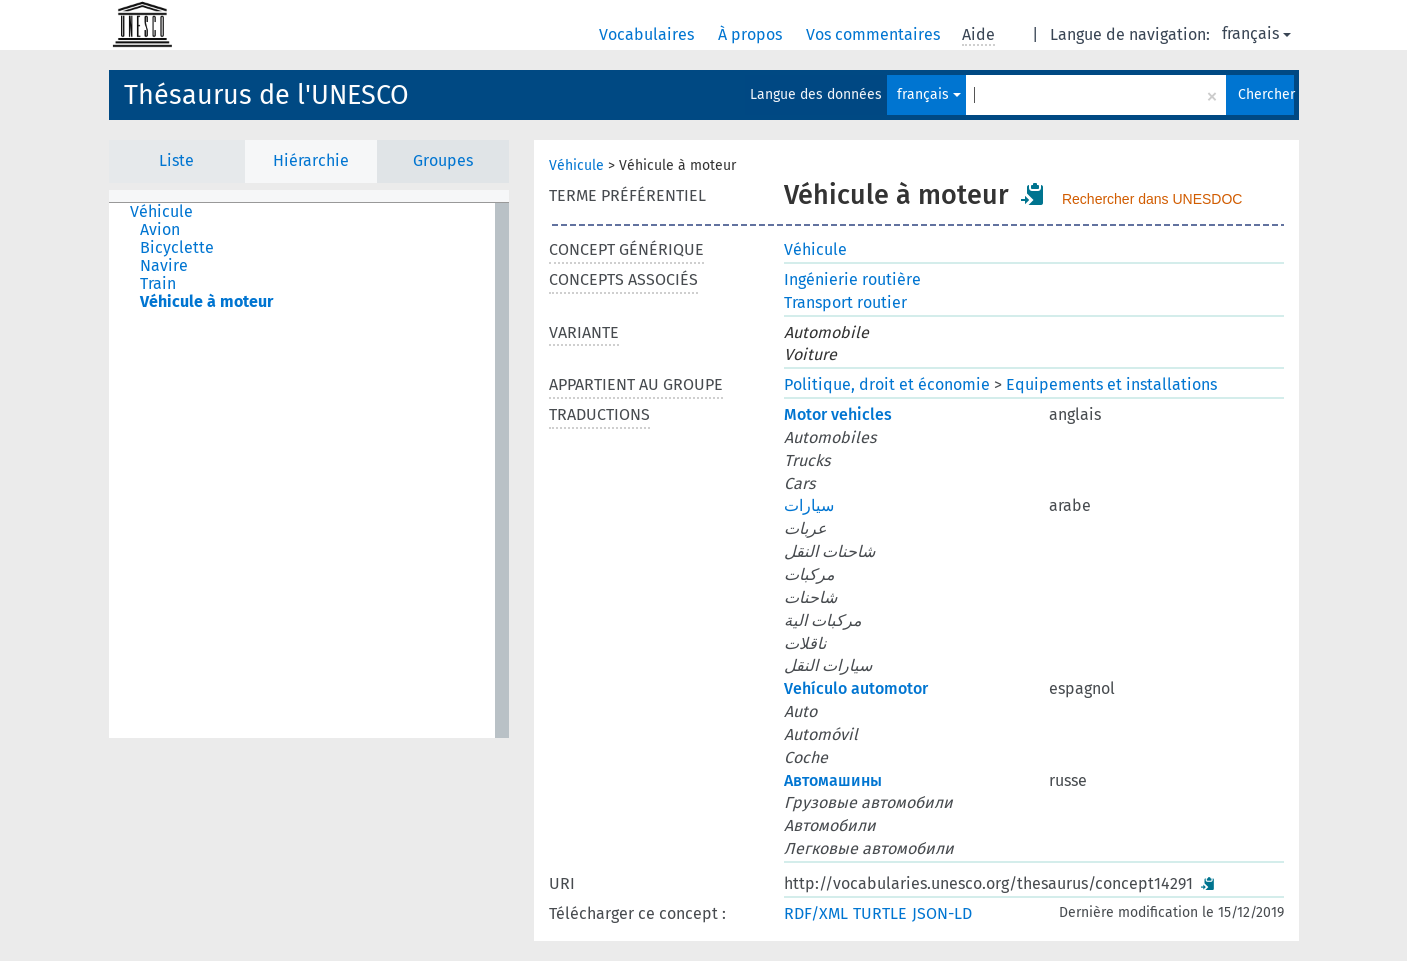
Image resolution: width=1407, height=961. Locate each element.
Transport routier (845, 302)
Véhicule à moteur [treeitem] (206, 302)
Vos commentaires (875, 34)
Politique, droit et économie (887, 384)
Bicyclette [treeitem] (177, 248)
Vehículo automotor (856, 688)
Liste (176, 160)
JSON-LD (942, 913)
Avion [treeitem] (160, 230)
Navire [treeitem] (164, 266)
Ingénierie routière (852, 279)
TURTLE (880, 913)
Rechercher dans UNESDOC (1152, 199)
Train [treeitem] (158, 284)
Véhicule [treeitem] (161, 212)
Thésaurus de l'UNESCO (266, 95)
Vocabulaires (648, 34)
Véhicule (576, 165)
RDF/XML (816, 913)
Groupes (443, 160)
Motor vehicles (838, 414)
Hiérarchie (311, 160)
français (1256, 33)
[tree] (309, 470)
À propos (752, 34)
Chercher (1266, 94)
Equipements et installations (1111, 384)
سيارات (809, 505)
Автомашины (833, 780)
